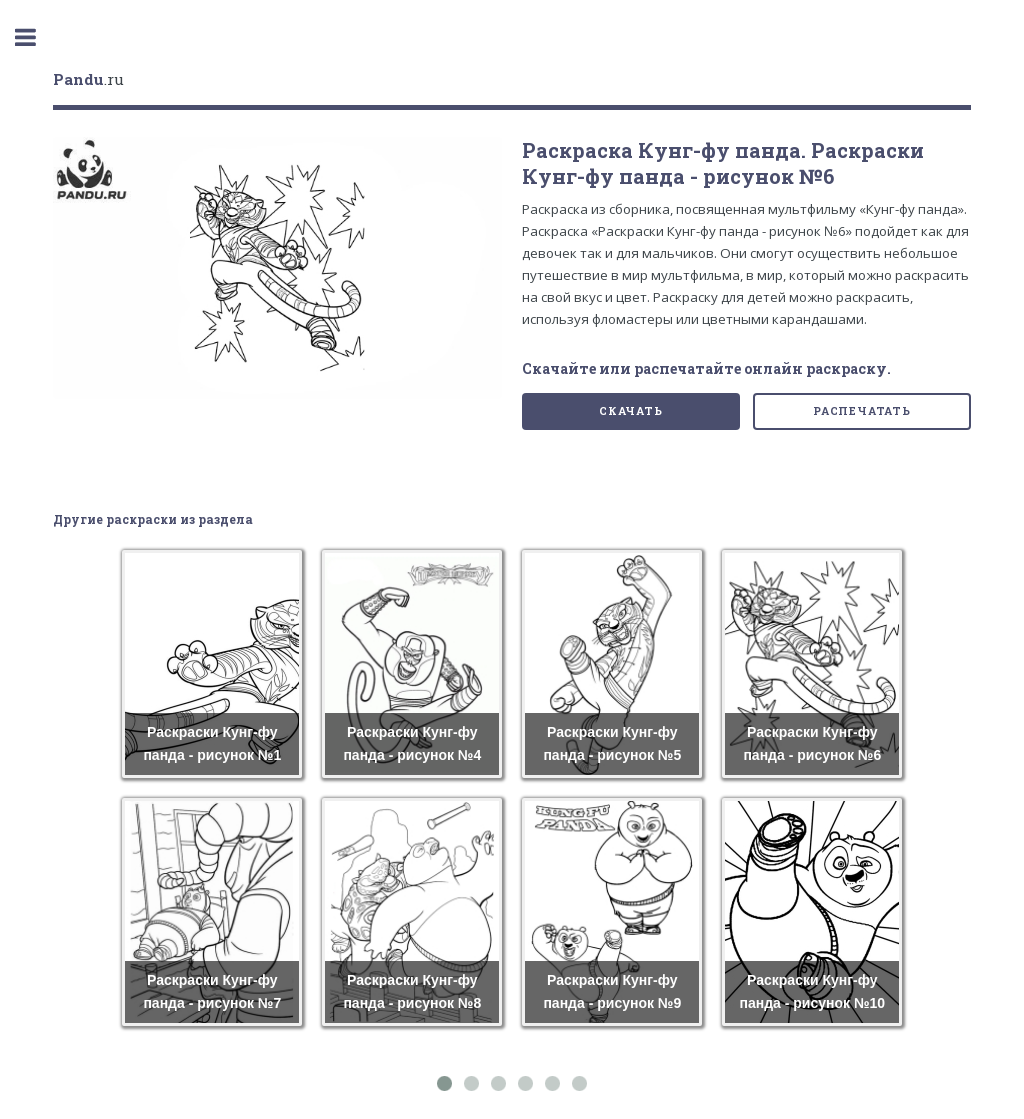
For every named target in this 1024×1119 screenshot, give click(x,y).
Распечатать (862, 411)
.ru (88, 79)
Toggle (36, 37)
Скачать (631, 411)
